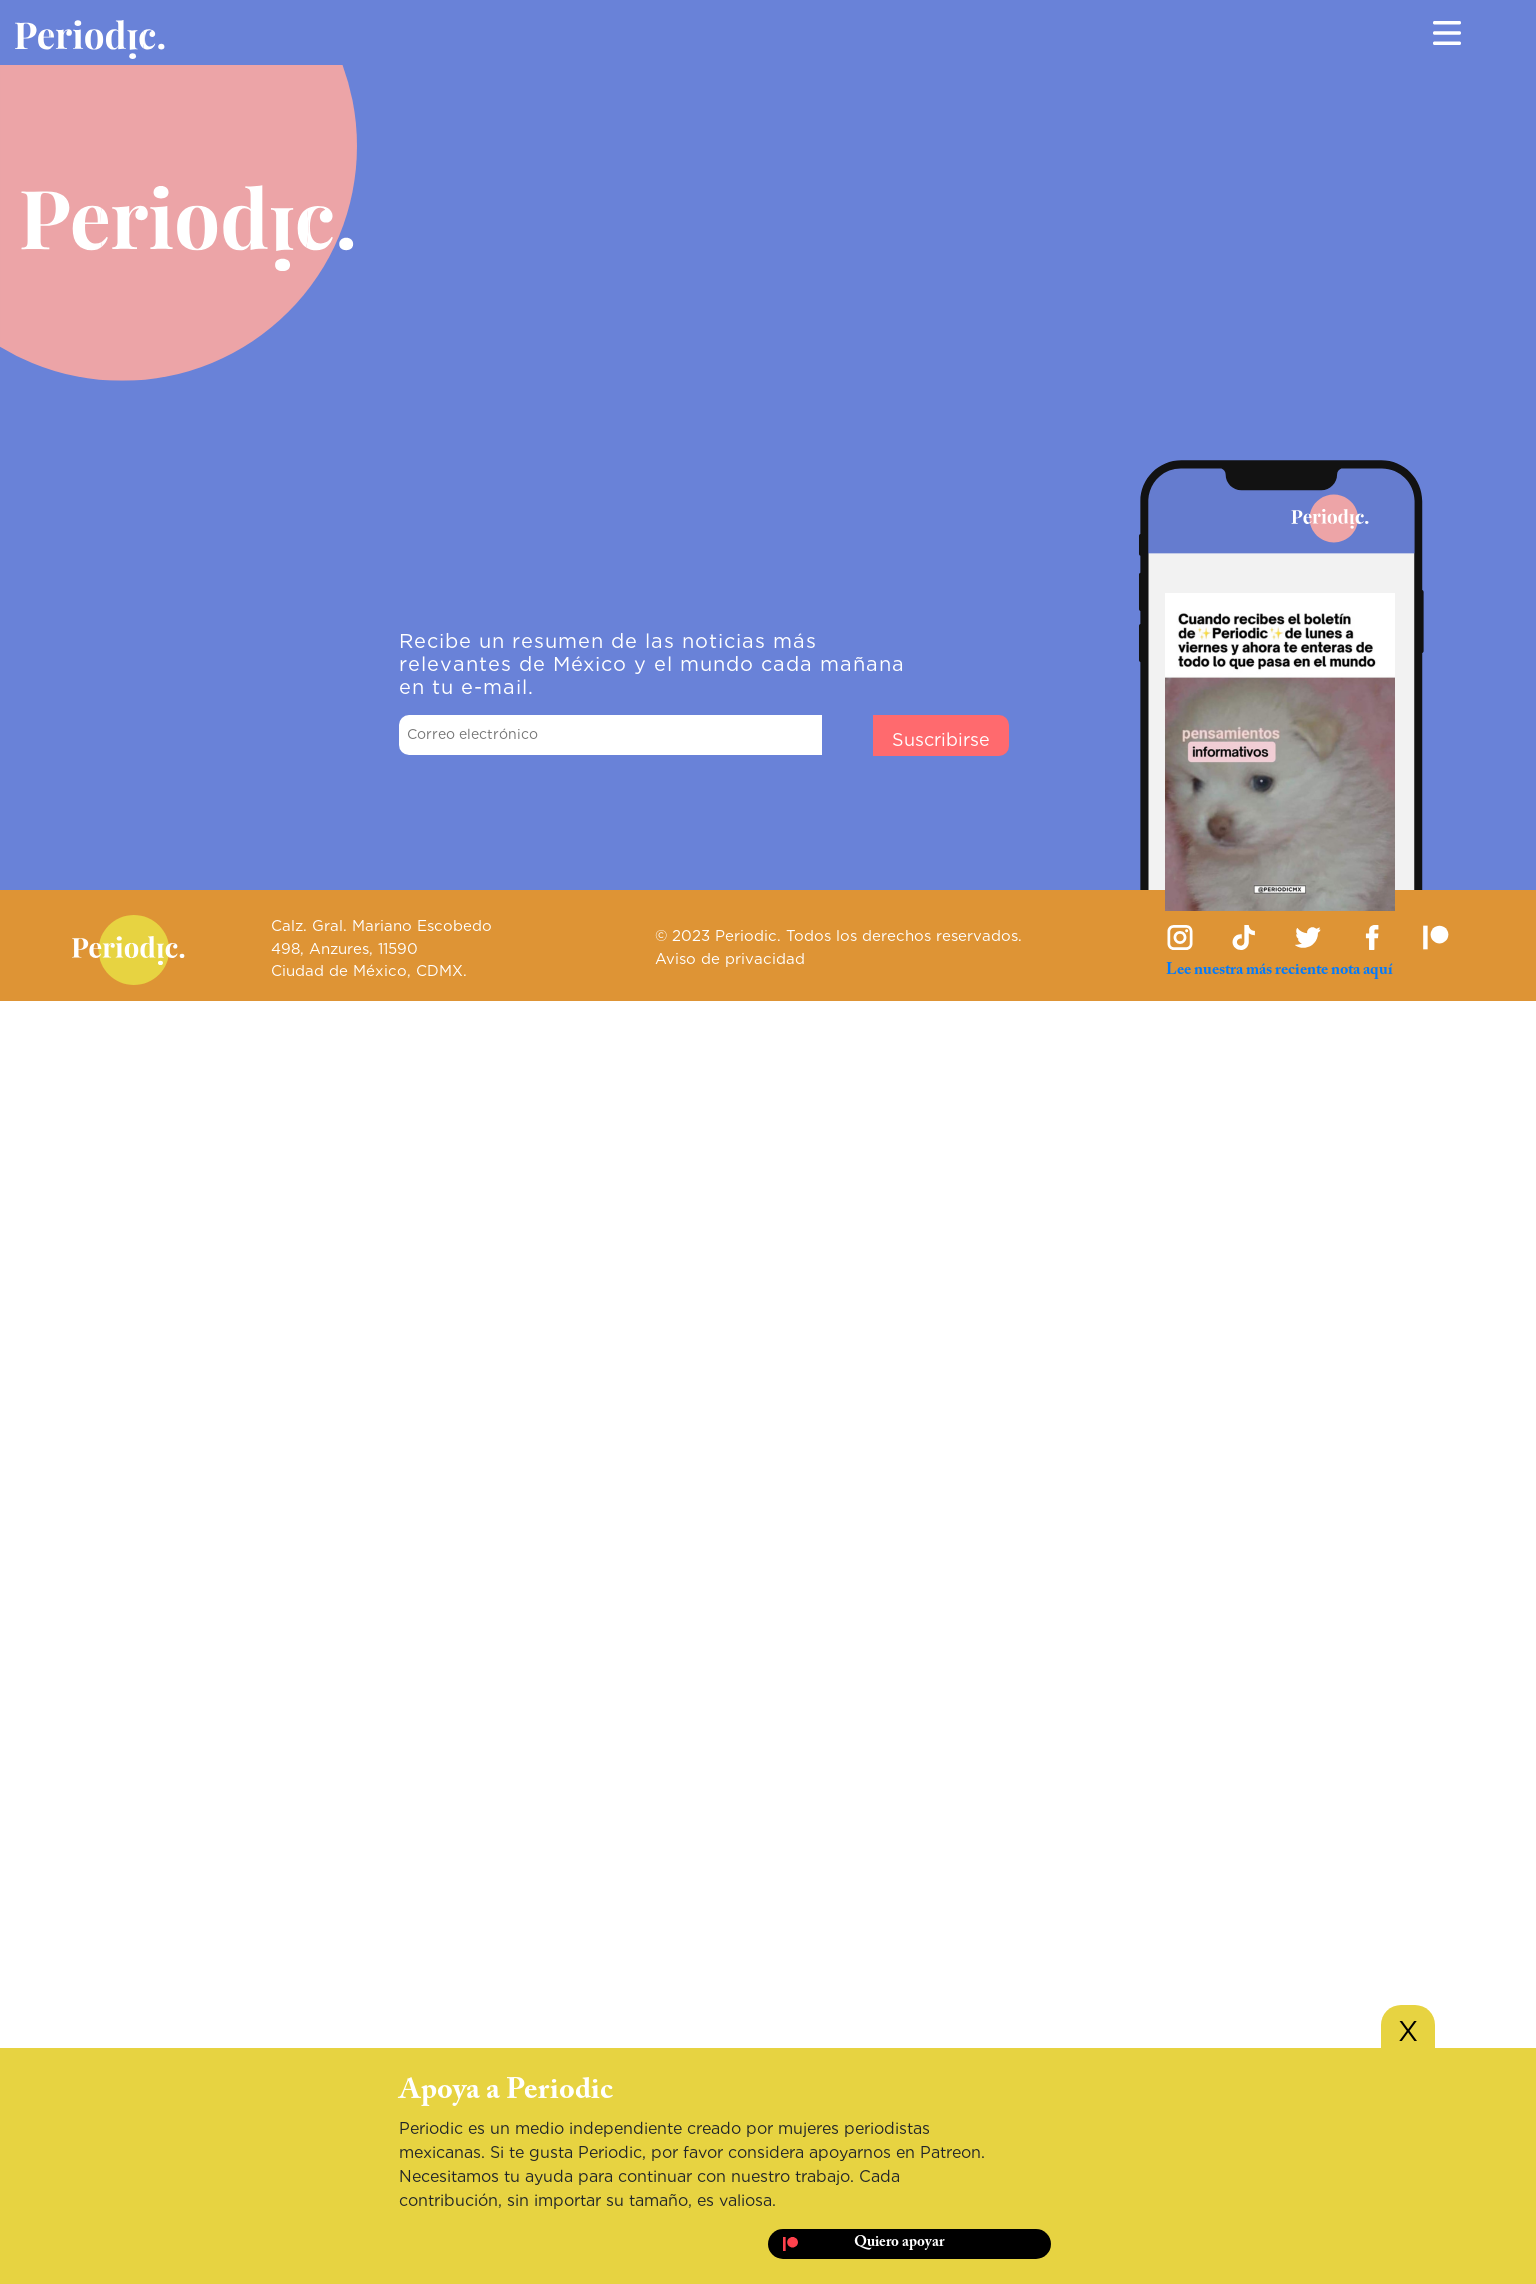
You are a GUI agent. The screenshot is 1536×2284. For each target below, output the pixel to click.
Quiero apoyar (899, 2242)
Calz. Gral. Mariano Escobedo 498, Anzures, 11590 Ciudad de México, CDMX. (381, 948)
